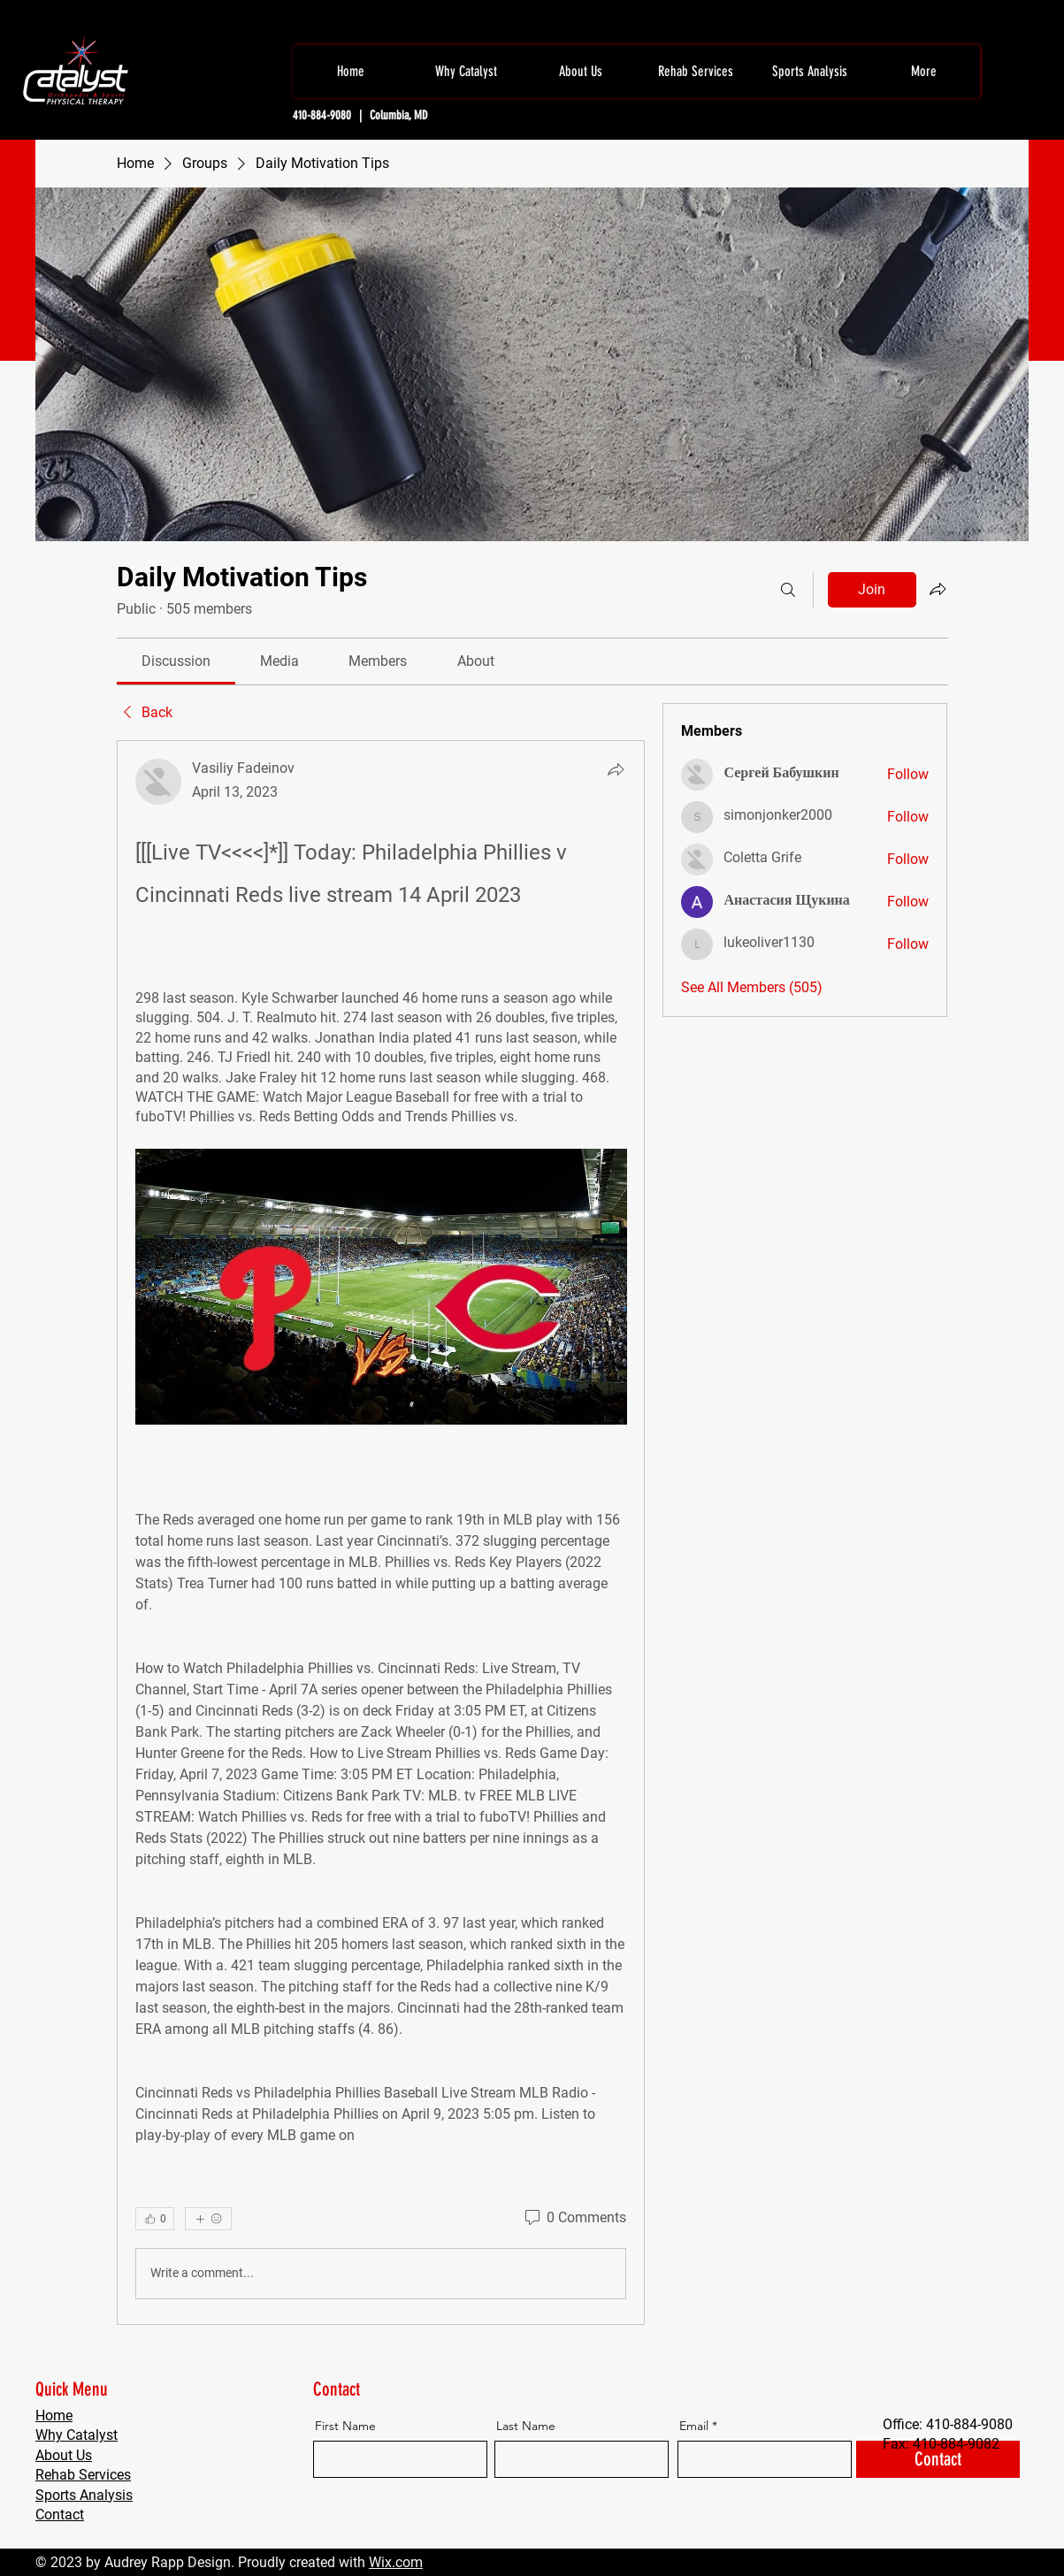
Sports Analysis (84, 2495)
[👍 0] (154, 2218)
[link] (176, 661)
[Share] (615, 769)
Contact (59, 2514)
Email (693, 2425)
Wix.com (396, 2562)
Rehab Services (83, 2474)
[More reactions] (208, 2218)
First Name (345, 2425)
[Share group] (937, 589)
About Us (63, 2455)
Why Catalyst (76, 2435)
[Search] (788, 590)
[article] (381, 1532)
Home (54, 2415)
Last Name (525, 2425)
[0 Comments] (574, 2218)
